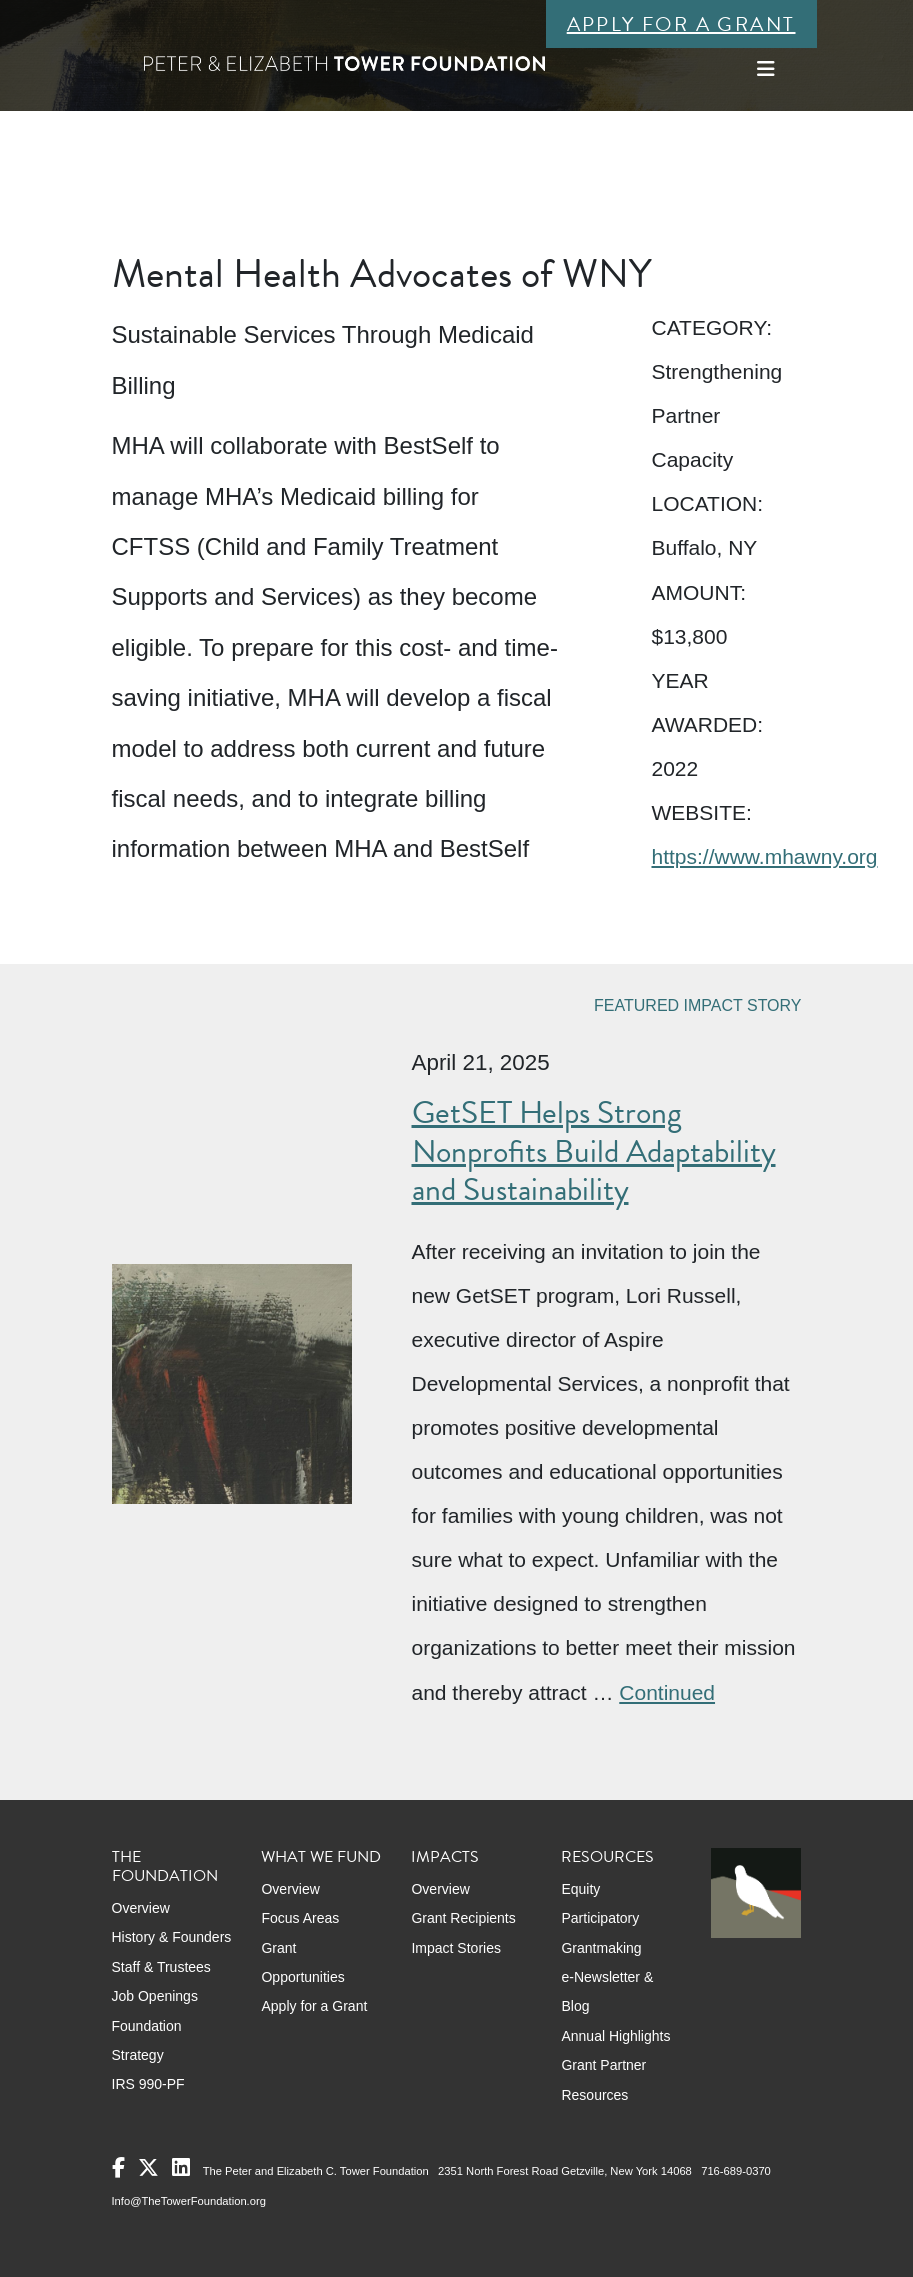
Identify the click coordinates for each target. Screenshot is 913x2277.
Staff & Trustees (161, 1967)
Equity (580, 1889)
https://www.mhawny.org (764, 856)
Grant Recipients (463, 1918)
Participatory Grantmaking (601, 1932)
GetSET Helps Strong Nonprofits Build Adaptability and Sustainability (594, 1151)
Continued (667, 1692)
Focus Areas (300, 1918)
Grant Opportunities (302, 1962)
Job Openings (155, 1996)
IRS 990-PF (148, 2084)
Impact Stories (455, 1948)
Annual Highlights (615, 2036)
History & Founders (172, 1937)
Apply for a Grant (681, 24)
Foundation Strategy (147, 2040)
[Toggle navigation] (766, 69)
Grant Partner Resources (603, 2079)
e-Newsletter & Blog (607, 1991)
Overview (141, 1908)
